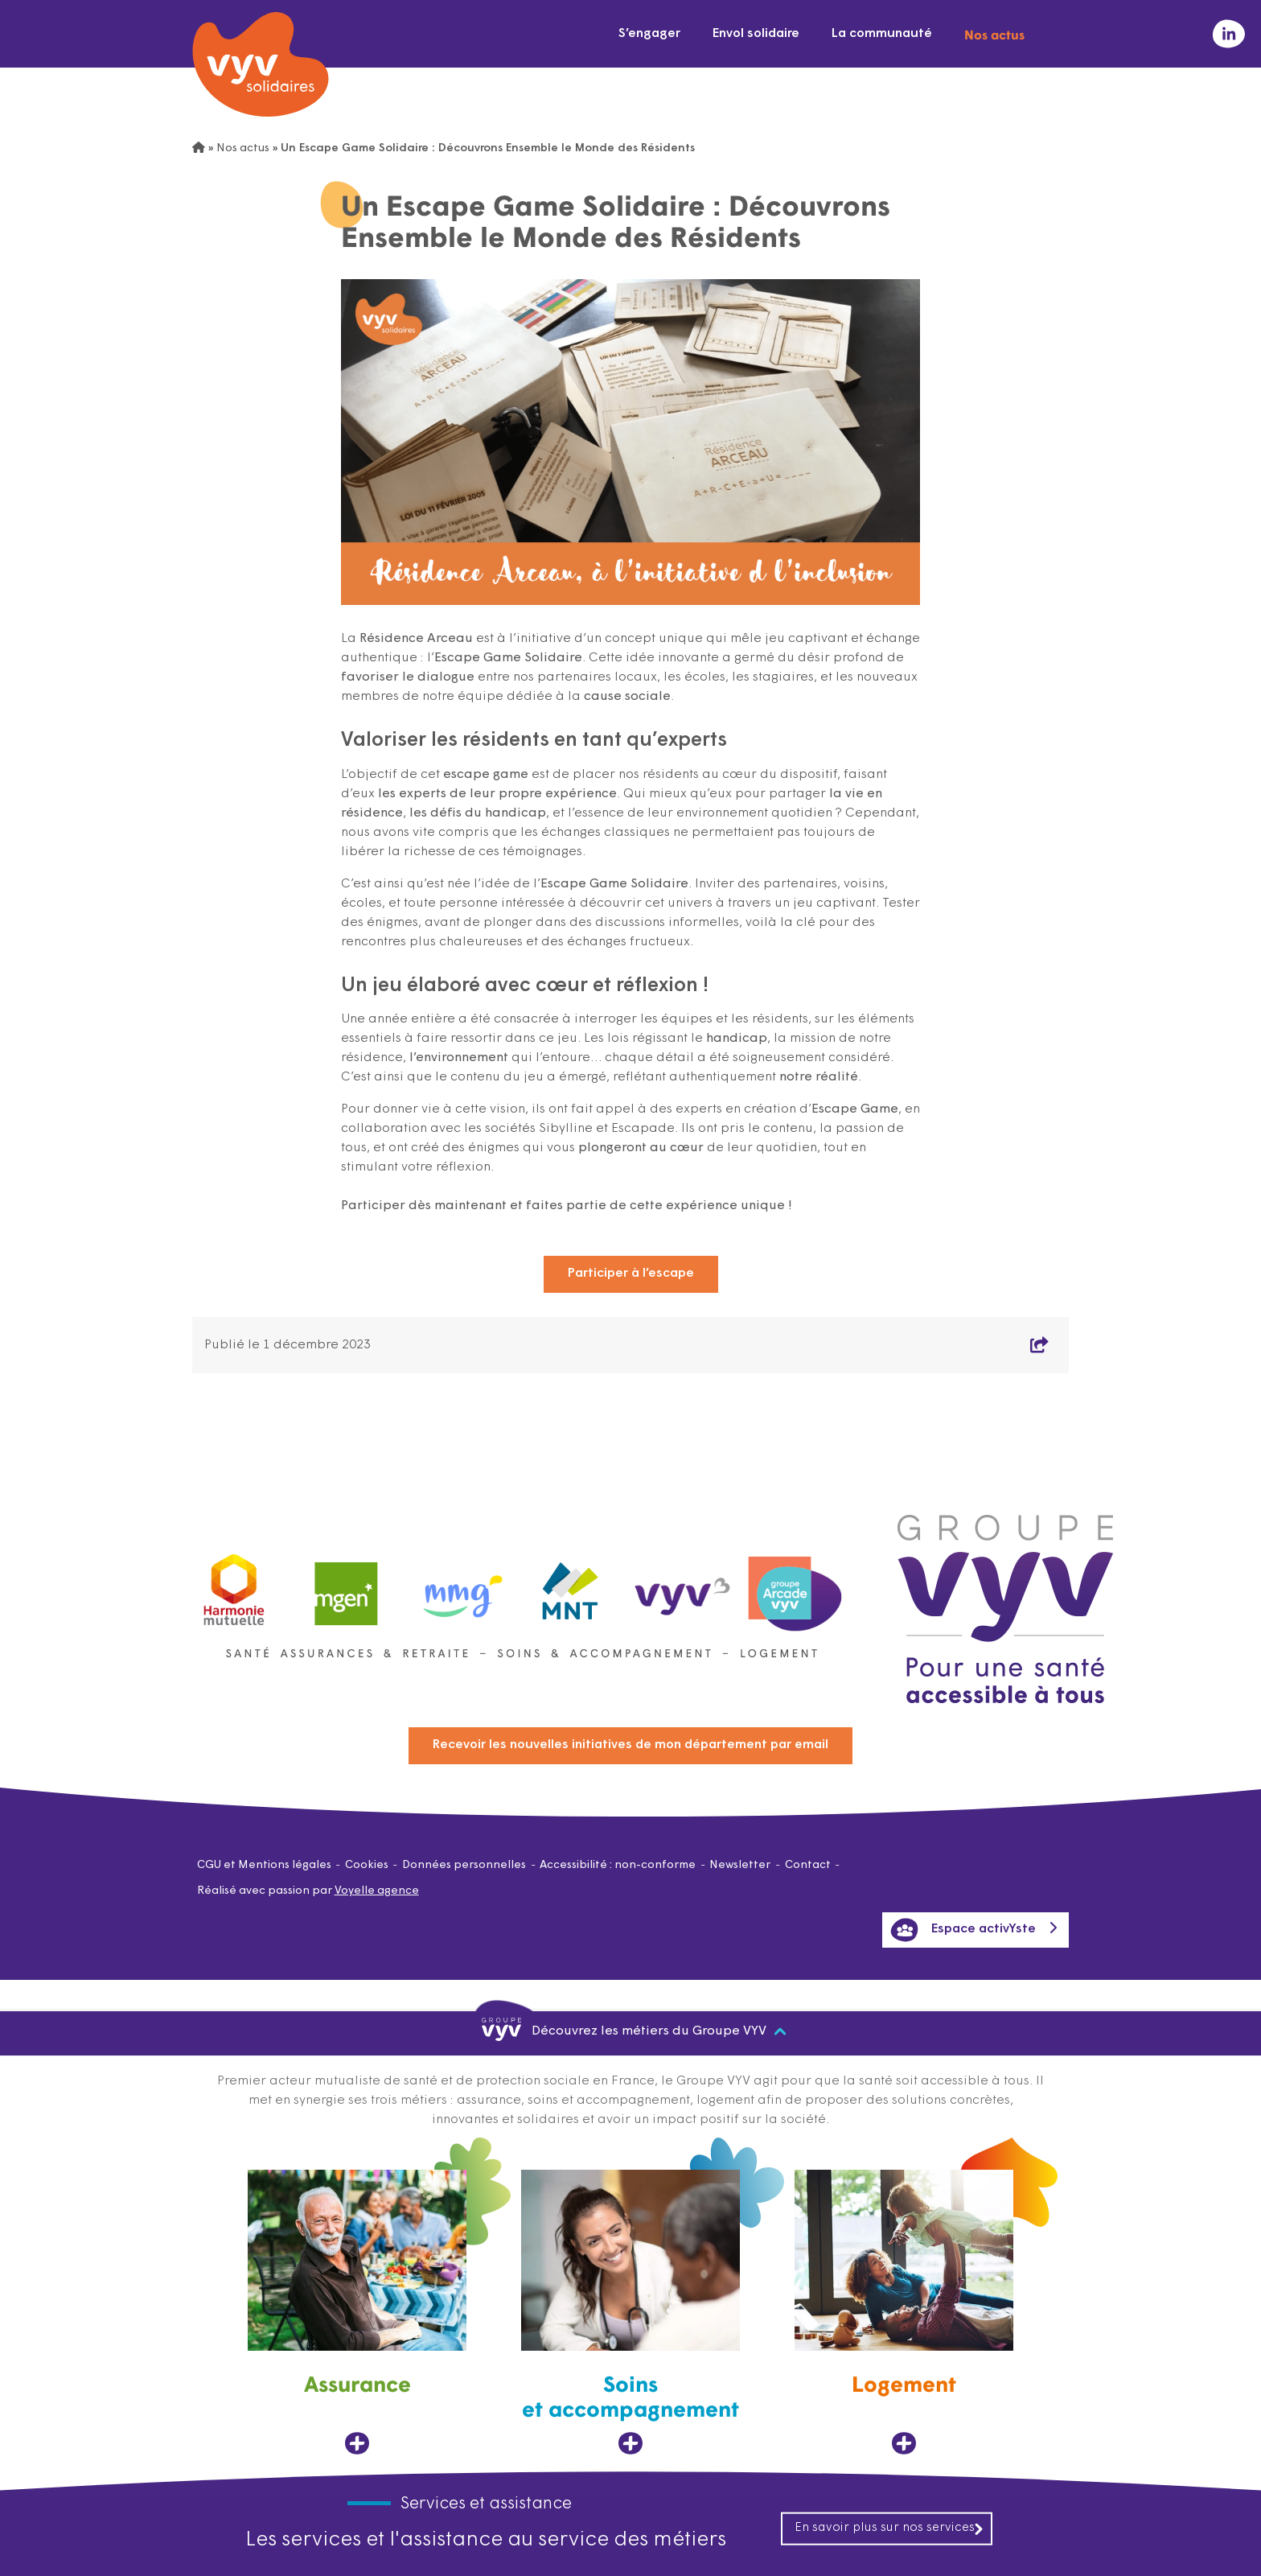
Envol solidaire (756, 33)
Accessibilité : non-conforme (618, 1865)
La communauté (882, 33)
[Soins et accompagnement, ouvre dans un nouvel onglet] (630, 2312)
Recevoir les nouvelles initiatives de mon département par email (630, 1745)
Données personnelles (464, 1865)
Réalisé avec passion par (308, 1891)
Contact (808, 1865)
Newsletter (739, 1865)
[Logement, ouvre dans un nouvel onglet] (903, 2312)
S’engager (649, 33)
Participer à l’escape (631, 1273)
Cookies (366, 1865)
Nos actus (994, 34)
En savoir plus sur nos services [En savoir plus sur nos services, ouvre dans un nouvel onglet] (889, 2527)
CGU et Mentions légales (264, 1865)
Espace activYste (963, 1930)
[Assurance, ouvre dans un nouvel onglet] (357, 2312)
